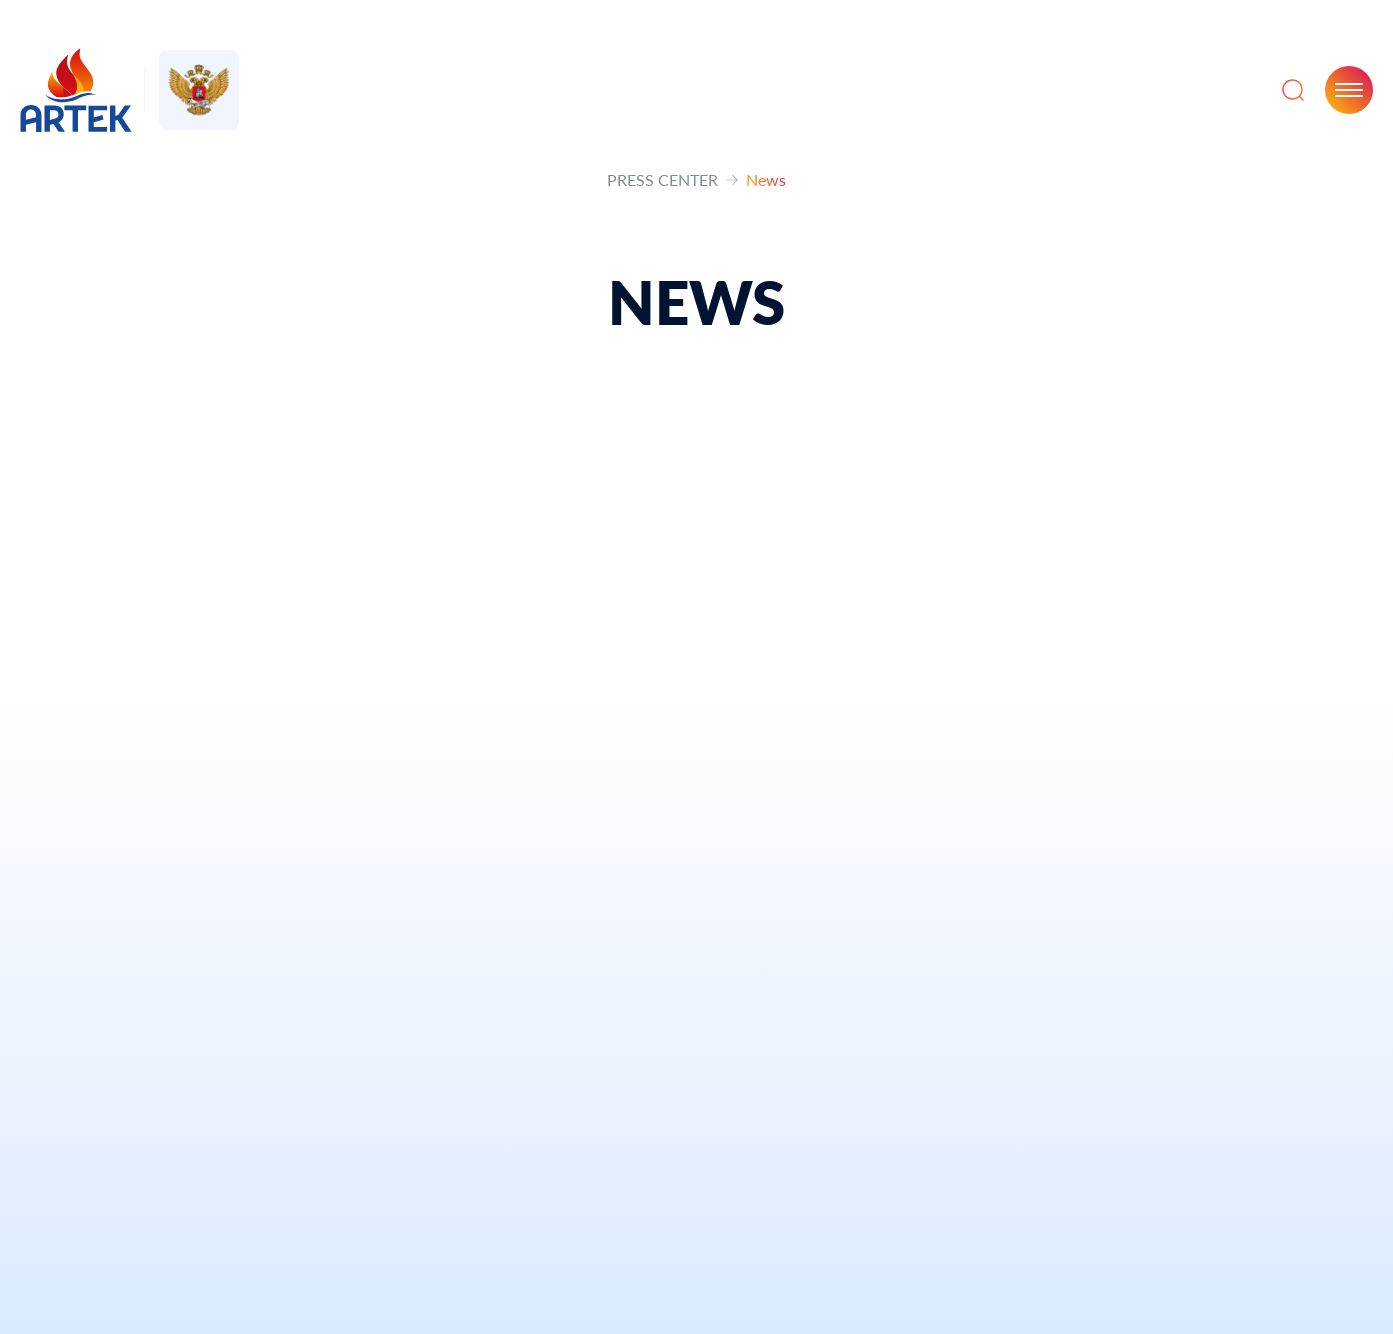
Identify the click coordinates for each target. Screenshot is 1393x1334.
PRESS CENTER (662, 179)
